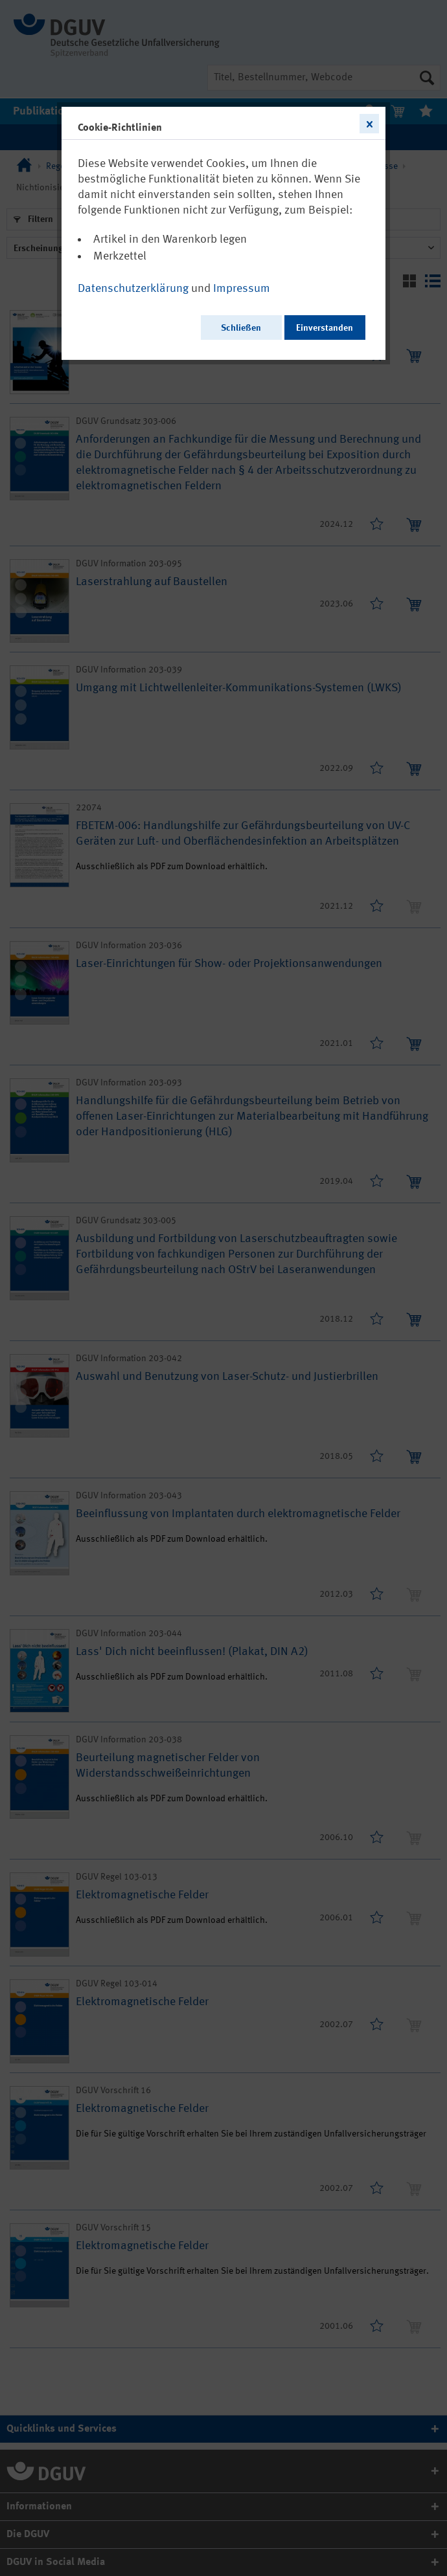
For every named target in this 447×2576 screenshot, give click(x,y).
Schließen (241, 328)
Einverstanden (324, 328)
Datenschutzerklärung (133, 288)
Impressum (241, 288)
